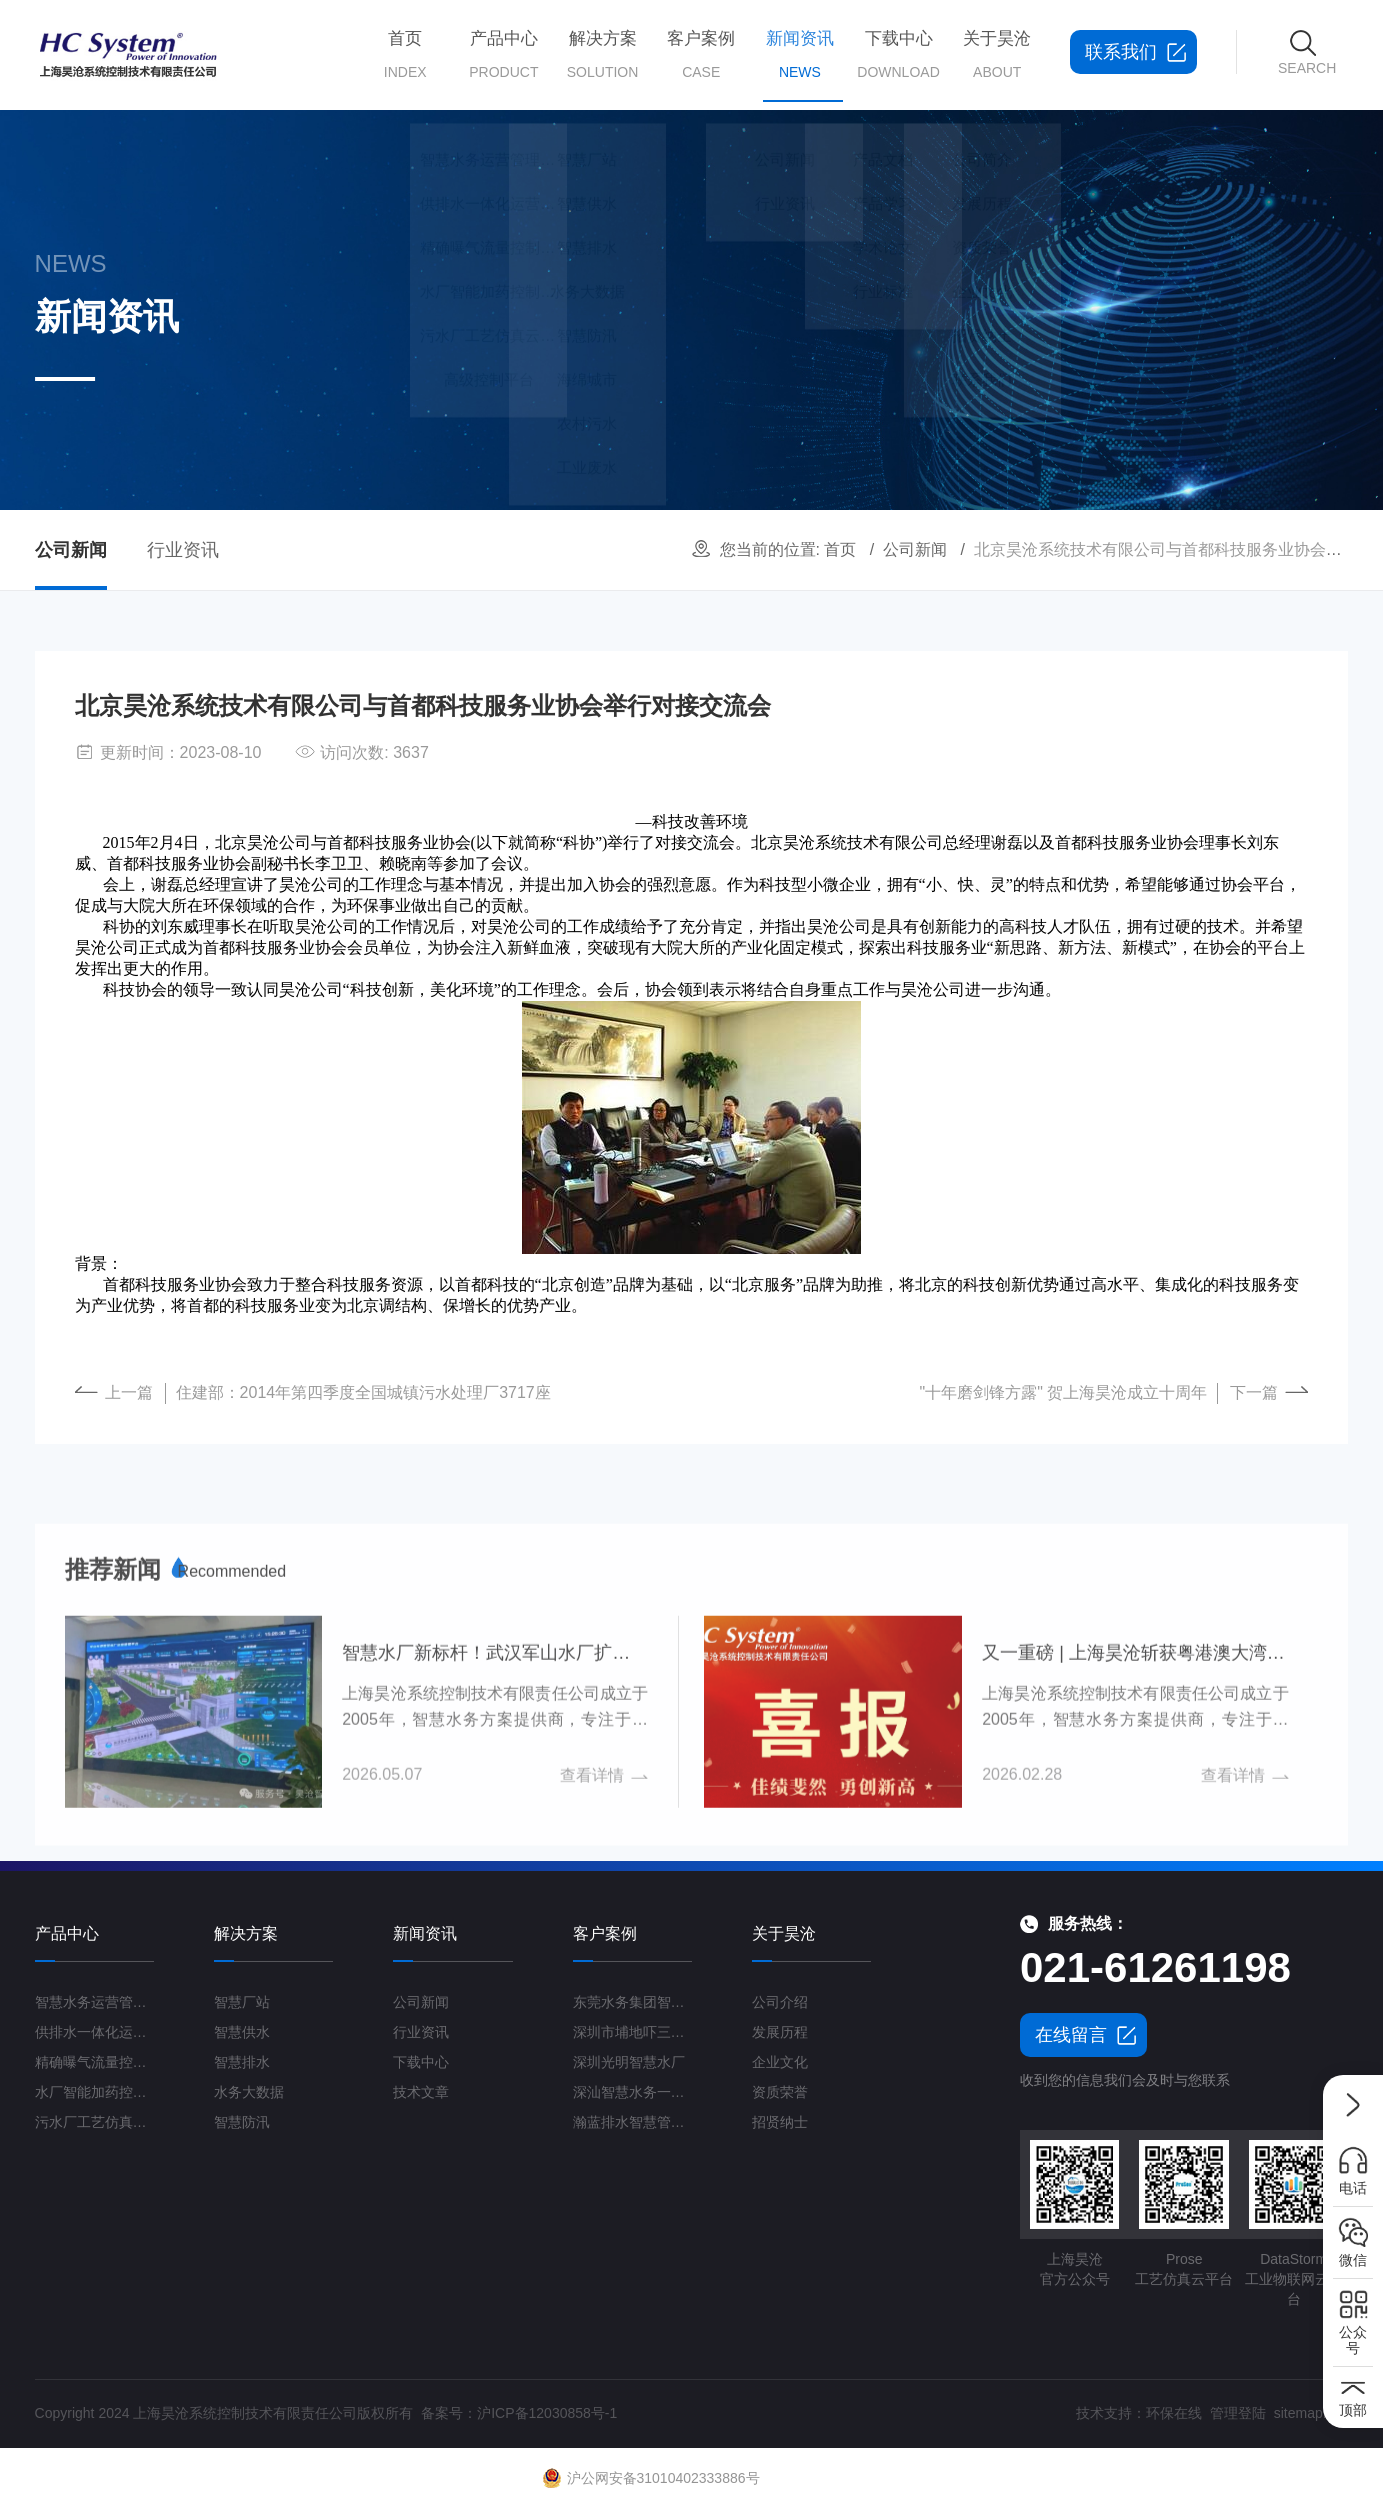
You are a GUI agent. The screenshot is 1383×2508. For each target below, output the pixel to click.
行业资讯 (183, 550)
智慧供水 (242, 2032)
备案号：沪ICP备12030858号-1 (519, 2413)
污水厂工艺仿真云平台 (95, 2122)
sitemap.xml (1311, 2413)
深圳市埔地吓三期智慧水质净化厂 (633, 2032)
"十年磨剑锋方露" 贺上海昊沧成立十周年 (1064, 1392)
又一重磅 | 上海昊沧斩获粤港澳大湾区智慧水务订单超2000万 (1135, 1847)
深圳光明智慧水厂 (629, 2062)
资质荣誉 (780, 2092)
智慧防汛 (242, 2122)
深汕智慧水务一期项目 (633, 2092)
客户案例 (698, 55)
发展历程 (780, 2032)
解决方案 (599, 55)
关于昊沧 (994, 55)
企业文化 (780, 2062)
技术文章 (421, 2092)
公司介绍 (780, 2002)
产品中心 (500, 55)
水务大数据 (249, 2092)
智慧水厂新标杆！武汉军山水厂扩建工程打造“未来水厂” (495, 1847)
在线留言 (1071, 2035)
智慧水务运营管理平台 (95, 2002)
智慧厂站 (242, 2002)
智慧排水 (242, 2062)
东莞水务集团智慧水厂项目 (633, 2002)
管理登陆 (1238, 2413)
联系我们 (1121, 52)
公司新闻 (915, 549)
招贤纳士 (780, 2122)
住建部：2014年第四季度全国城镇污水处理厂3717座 (363, 1392)
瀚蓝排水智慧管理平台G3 (633, 2122)
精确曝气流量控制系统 (95, 2062)
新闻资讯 (796, 70)
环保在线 (1174, 2413)
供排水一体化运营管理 (95, 2032)
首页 (402, 55)
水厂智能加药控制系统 (95, 2092)
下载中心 (895, 55)
